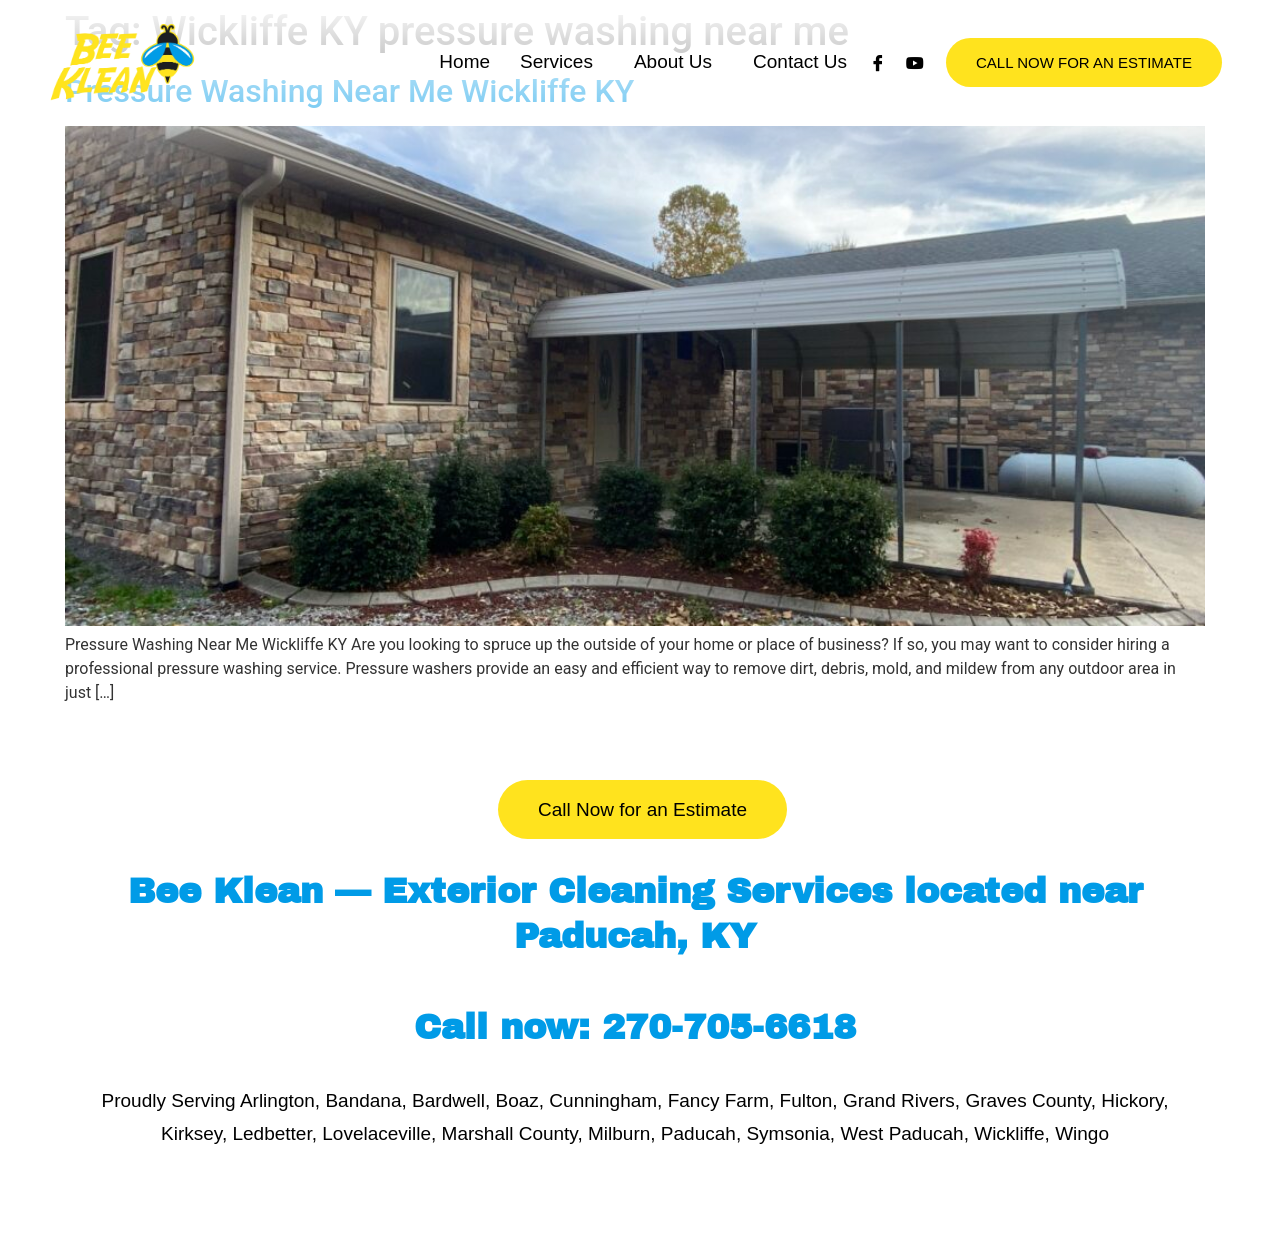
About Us (673, 82)
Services (556, 82)
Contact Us (800, 82)
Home (464, 82)
